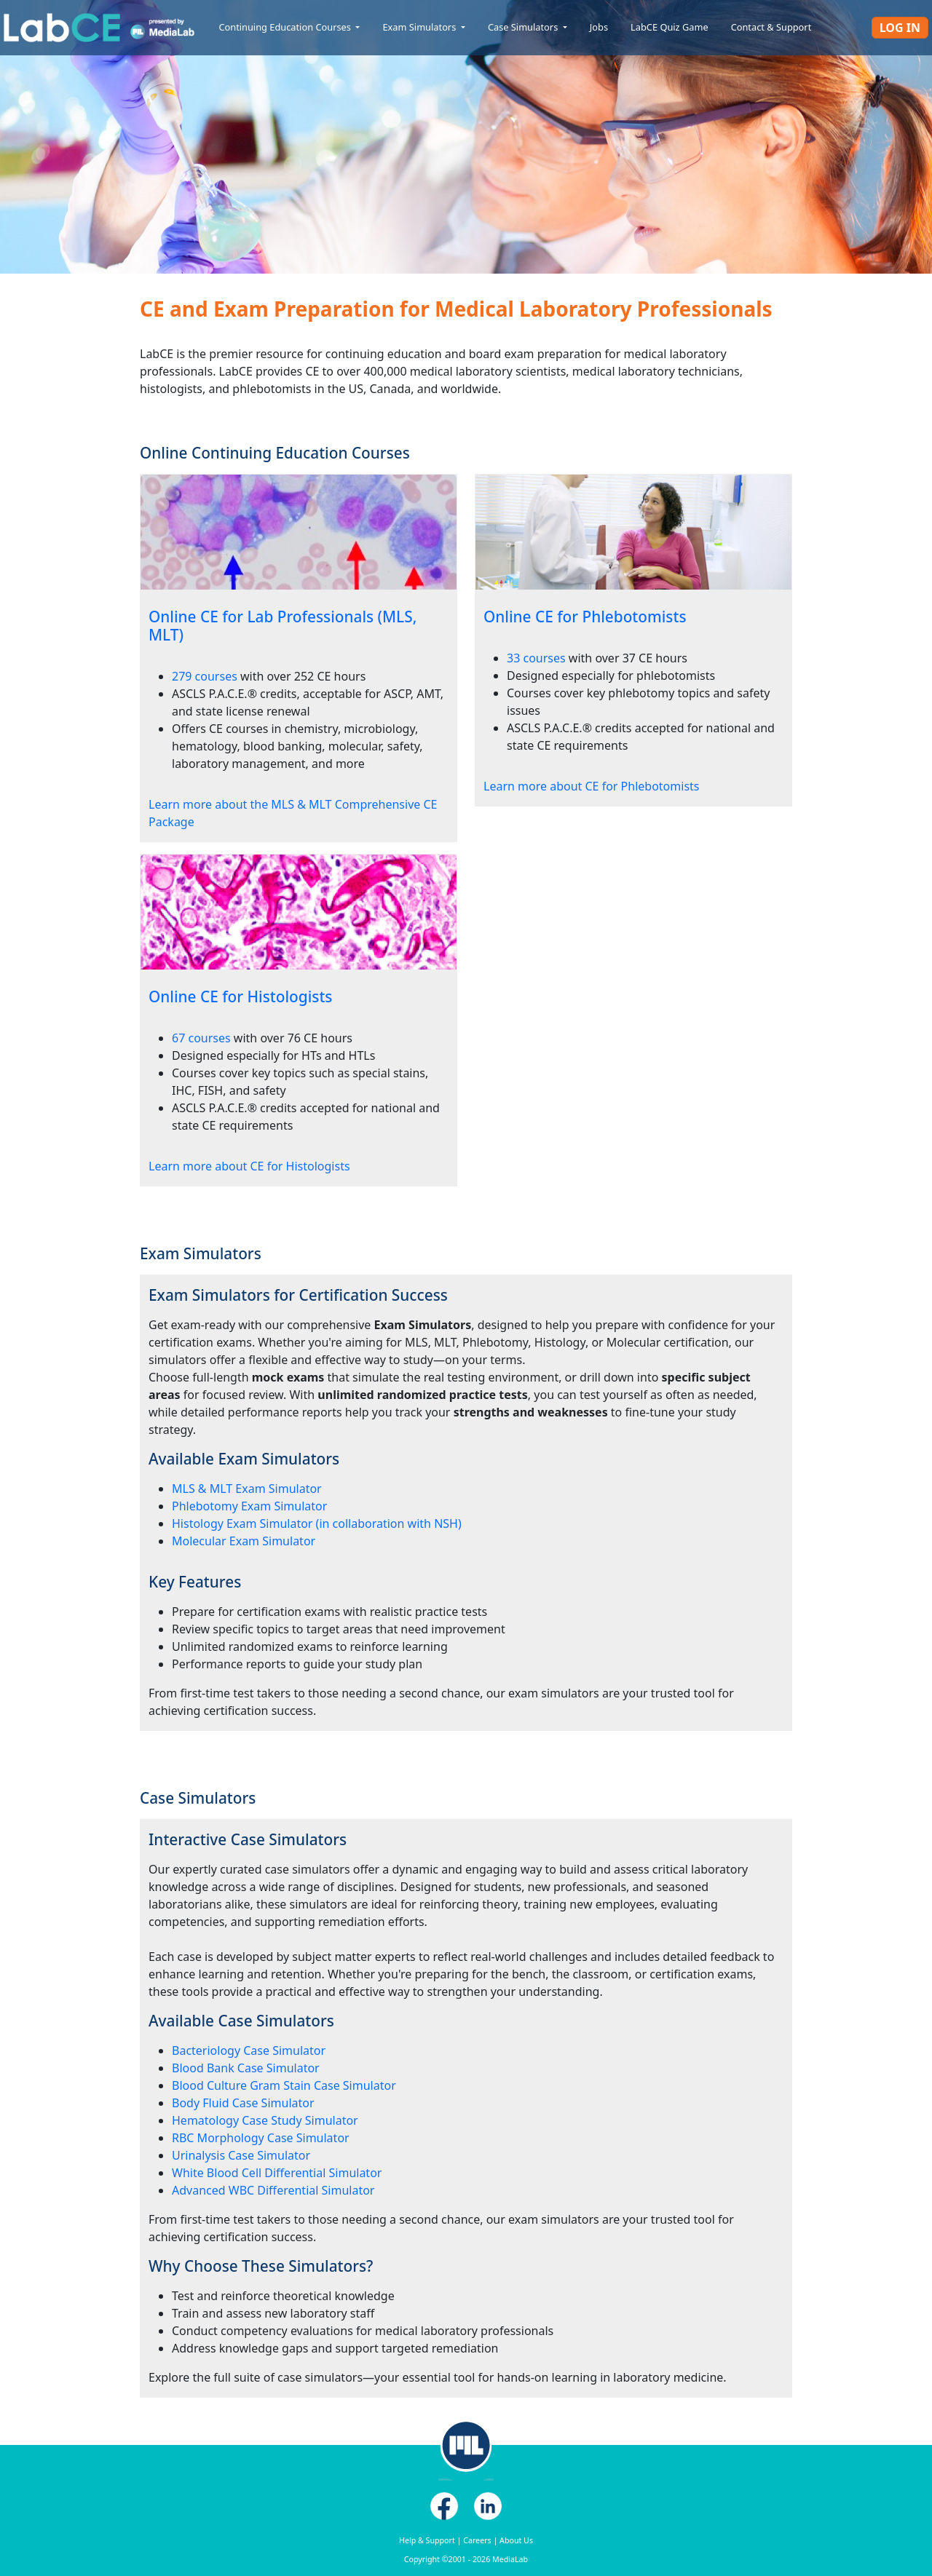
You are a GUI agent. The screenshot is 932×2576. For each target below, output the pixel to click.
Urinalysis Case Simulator (241, 2155)
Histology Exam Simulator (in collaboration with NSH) (317, 1523)
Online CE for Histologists (240, 996)
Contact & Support (771, 26)
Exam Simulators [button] (420, 26)
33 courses (536, 658)
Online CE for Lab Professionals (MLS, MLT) (282, 625)
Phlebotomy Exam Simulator (249, 1506)
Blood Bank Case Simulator (246, 2068)
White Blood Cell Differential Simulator (277, 2173)
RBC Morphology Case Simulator (261, 2138)
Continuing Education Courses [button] (285, 26)
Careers (477, 2540)
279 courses (204, 676)
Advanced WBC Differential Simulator (273, 2190)
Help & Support (427, 2540)
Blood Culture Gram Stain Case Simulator (284, 2085)
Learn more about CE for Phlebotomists (591, 786)
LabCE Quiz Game (669, 26)
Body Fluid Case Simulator (243, 2103)
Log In (900, 28)
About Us (516, 2540)
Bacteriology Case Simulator (248, 2050)
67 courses (201, 1038)
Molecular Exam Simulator (243, 1541)
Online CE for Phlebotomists (585, 616)
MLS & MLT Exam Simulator (247, 1489)
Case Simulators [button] (524, 26)
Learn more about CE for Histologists (249, 1166)
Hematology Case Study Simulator (265, 2120)
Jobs (599, 26)
